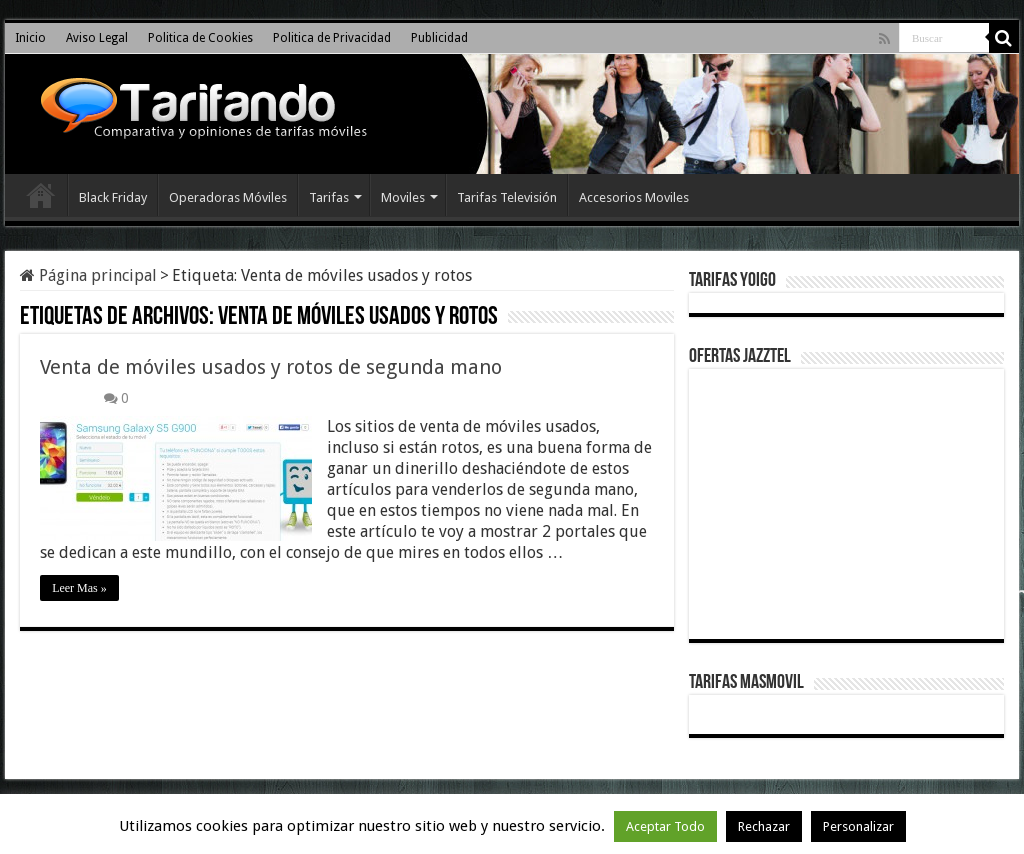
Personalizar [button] (858, 826)
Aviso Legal (97, 38)
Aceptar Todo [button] (665, 826)
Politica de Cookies (200, 38)
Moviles (403, 197)
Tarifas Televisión (507, 197)
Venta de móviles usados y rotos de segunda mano (271, 367)
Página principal (88, 275)
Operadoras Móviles (228, 197)
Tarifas (329, 197)
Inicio (30, 38)
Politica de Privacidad (332, 38)
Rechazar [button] (764, 826)
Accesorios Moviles (634, 197)
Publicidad (439, 38)
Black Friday (113, 197)
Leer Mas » (79, 588)
